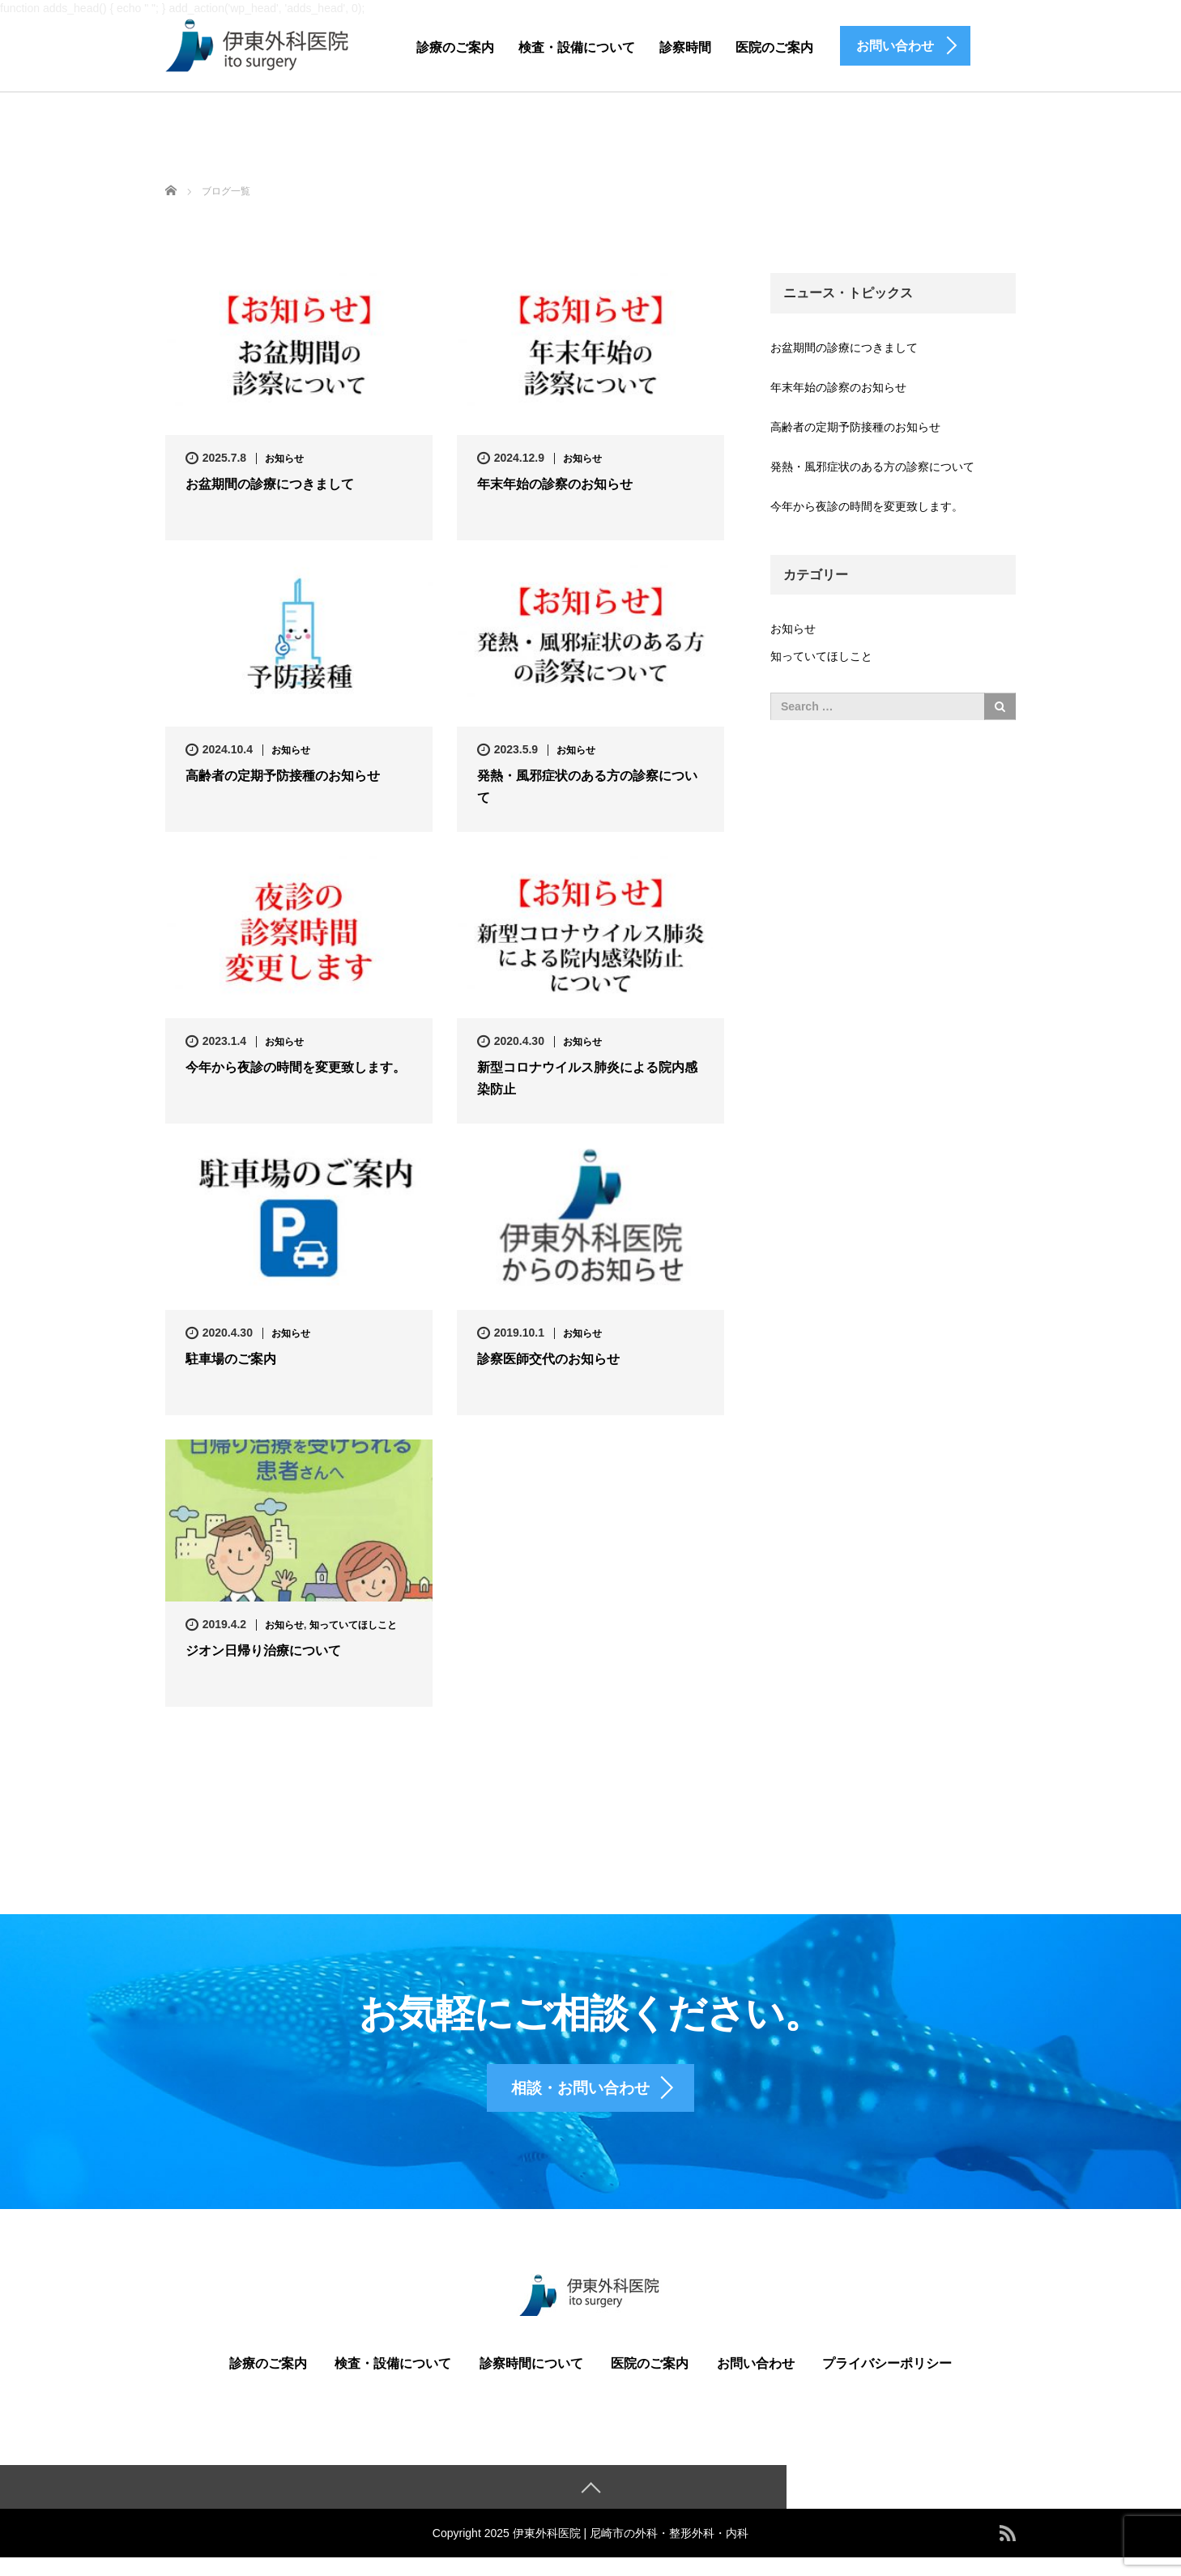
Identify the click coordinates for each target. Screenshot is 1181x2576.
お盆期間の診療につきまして (269, 485)
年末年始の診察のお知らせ (555, 485)
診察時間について (531, 2381)
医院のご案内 (774, 47)
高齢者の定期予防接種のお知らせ (282, 776)
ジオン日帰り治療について (263, 1651)
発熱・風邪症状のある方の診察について (587, 787)
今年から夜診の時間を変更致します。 (295, 1068)
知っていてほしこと (353, 1625)
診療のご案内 (455, 47)
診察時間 (685, 47)
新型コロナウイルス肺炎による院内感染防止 (587, 1079)
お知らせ (284, 458)
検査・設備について (576, 47)
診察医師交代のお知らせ (548, 1360)
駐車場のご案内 (230, 1360)
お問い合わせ (756, 2381)
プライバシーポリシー (887, 2381)
